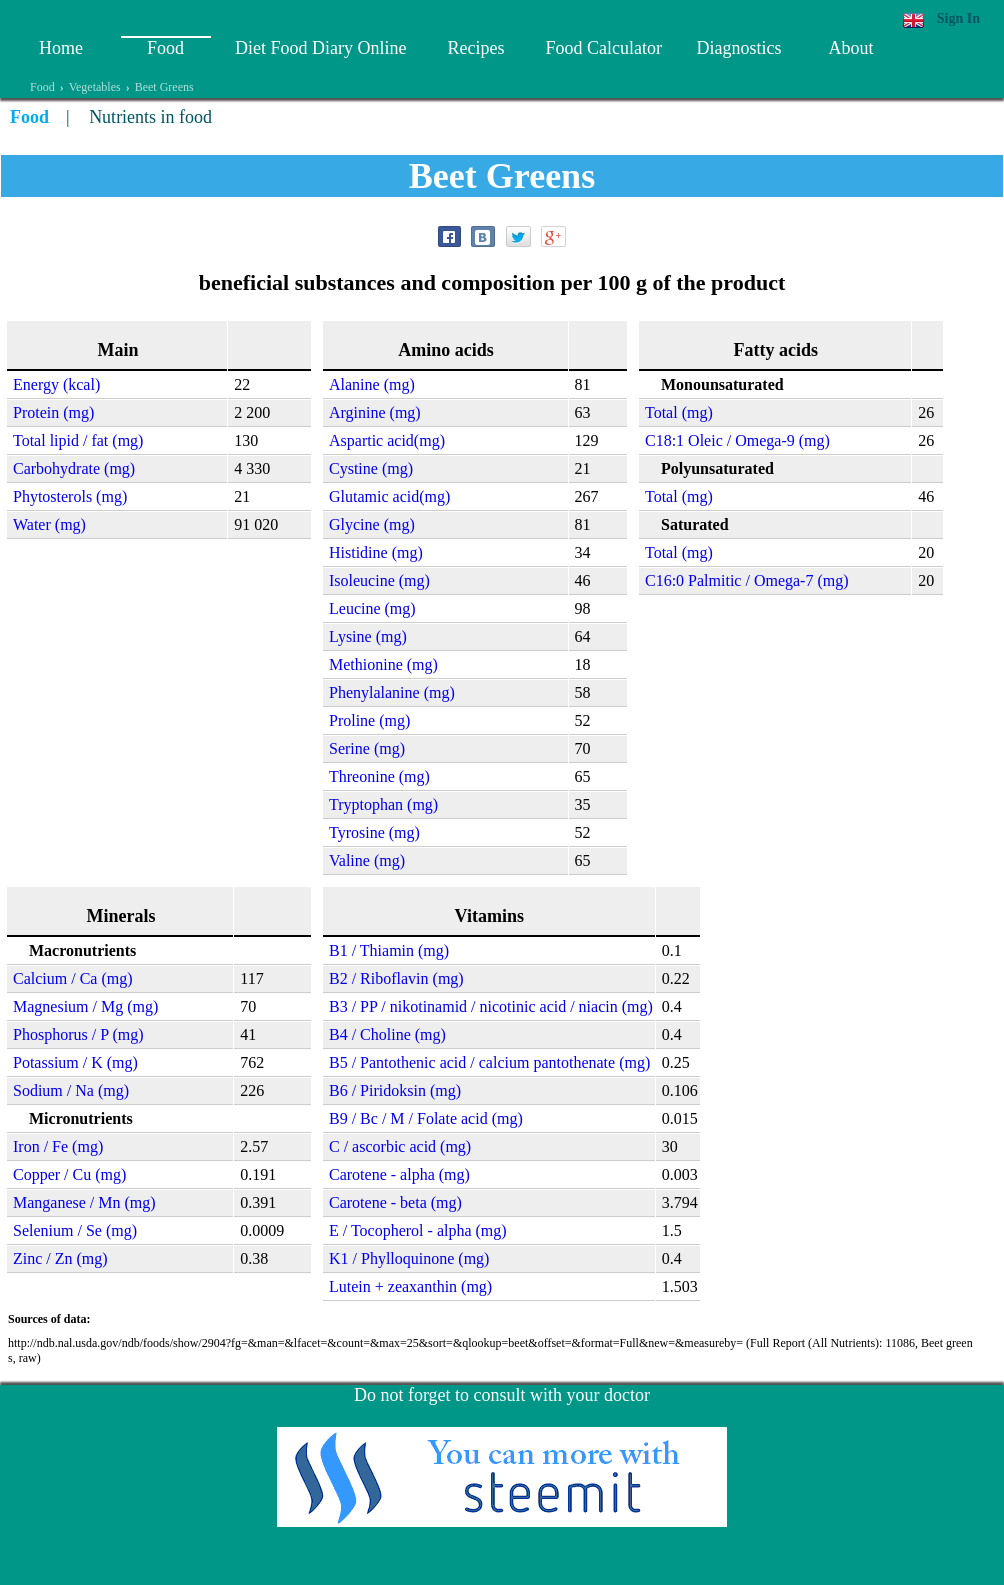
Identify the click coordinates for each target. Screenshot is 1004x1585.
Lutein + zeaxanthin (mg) (410, 1286)
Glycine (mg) (372, 524)
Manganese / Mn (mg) (84, 1202)
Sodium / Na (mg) (71, 1090)
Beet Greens (164, 87)
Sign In (958, 18)
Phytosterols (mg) (70, 496)
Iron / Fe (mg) (58, 1146)
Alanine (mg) (372, 384)
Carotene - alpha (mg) (399, 1174)
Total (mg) (679, 412)
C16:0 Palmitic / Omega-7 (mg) (747, 580)
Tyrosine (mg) (374, 832)
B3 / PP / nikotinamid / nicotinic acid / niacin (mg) (491, 1006)
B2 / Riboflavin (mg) (396, 978)
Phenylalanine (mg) (392, 692)
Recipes (475, 48)
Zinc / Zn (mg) (60, 1258)
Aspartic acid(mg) (387, 440)
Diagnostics (738, 48)
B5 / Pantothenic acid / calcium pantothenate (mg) (489, 1062)
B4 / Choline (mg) (387, 1034)
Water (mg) (49, 524)
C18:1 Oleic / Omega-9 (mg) (737, 440)
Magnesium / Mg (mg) (85, 1006)
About (850, 48)
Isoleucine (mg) (379, 580)
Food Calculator (603, 48)
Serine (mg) (367, 748)
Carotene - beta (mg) (395, 1202)
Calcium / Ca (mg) (73, 978)
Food (165, 48)
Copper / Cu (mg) (69, 1174)
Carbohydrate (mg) (74, 468)
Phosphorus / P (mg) (78, 1034)
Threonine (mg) (379, 776)
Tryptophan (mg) (383, 804)
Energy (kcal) (56, 384)
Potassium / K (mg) (75, 1062)
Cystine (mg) (371, 468)
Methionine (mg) (383, 664)
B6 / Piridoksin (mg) (395, 1090)
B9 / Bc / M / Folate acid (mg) (426, 1118)
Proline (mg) (369, 720)
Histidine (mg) (376, 552)
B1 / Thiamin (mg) (389, 950)
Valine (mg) (367, 860)
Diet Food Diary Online (320, 48)
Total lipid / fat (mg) (78, 440)
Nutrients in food (150, 117)
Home (61, 48)
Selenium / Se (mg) (75, 1230)
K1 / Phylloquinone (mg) (409, 1258)
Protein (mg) (53, 412)
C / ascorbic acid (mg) (400, 1146)
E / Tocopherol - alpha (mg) (418, 1230)
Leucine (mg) (372, 608)
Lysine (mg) (368, 636)
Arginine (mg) (375, 412)
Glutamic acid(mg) (389, 496)
